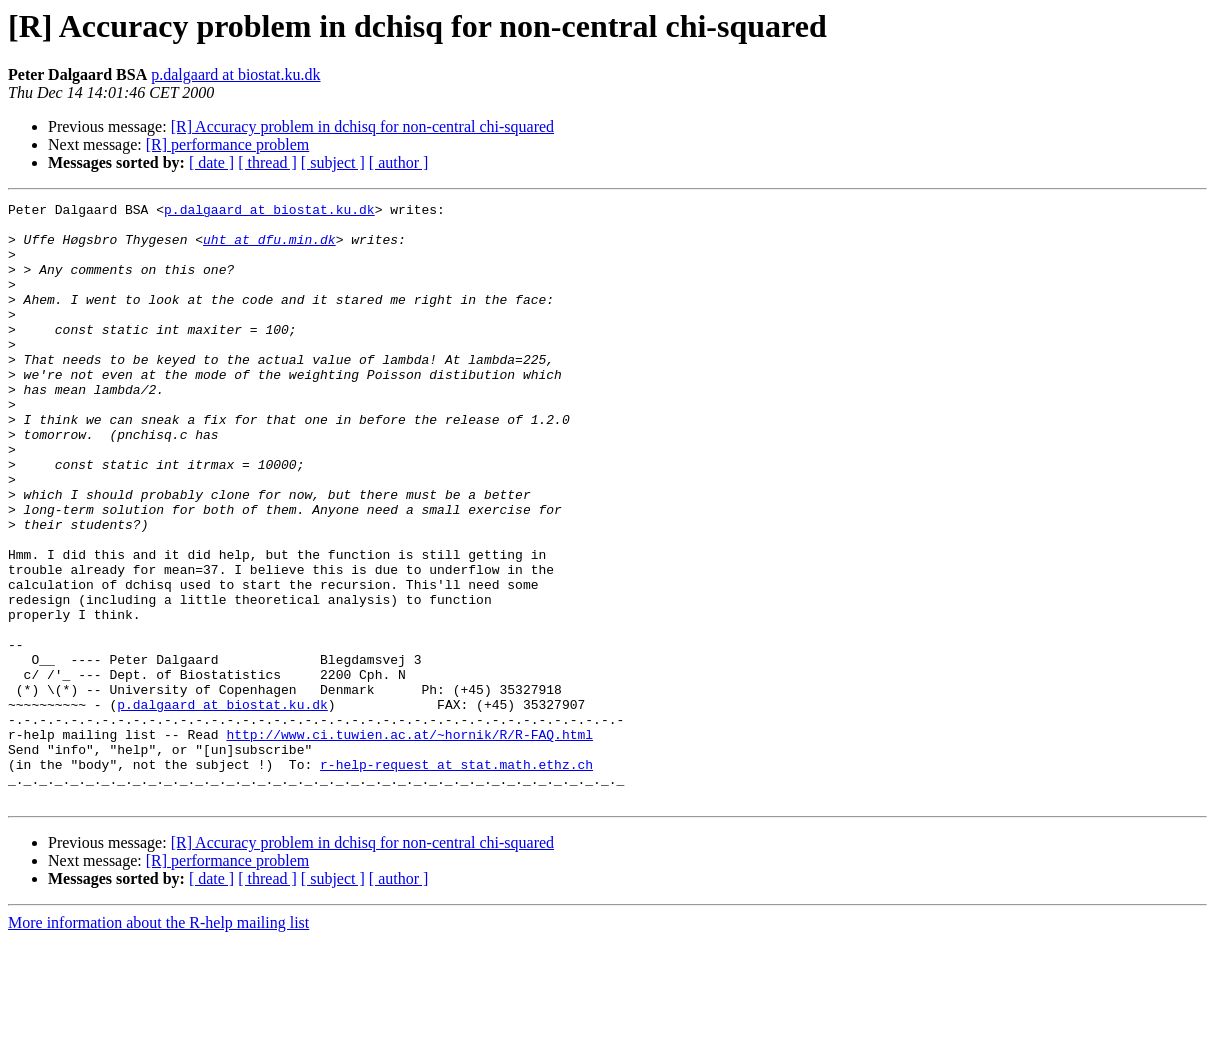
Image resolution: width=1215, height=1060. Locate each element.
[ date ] (211, 162)
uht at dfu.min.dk (269, 248)
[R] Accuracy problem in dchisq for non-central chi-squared (362, 126)
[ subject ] (333, 162)
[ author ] (399, 162)
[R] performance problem (227, 144)
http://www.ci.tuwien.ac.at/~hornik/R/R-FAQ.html (409, 842)
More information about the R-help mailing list (158, 1042)
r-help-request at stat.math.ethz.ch (456, 878)
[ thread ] (267, 162)
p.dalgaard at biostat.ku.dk (235, 74)
